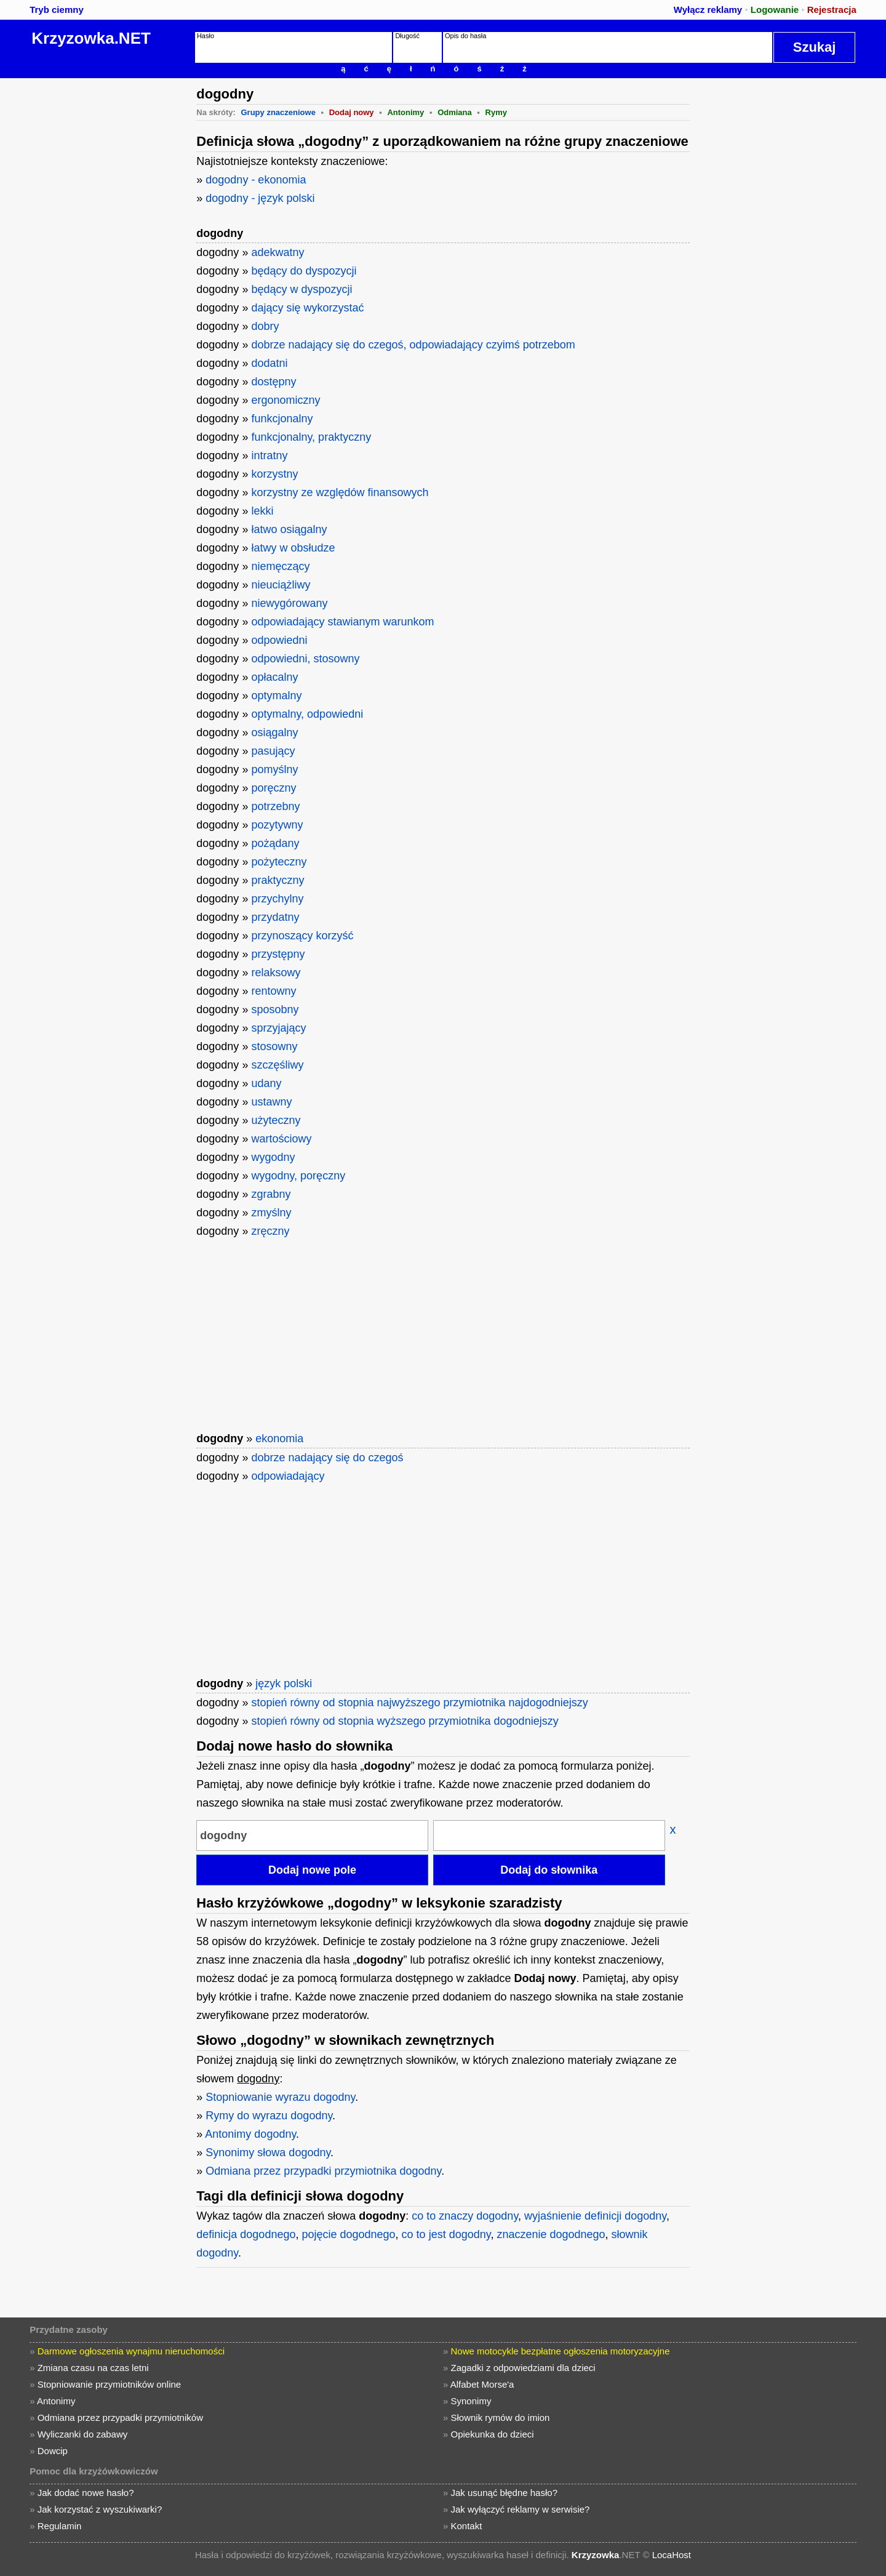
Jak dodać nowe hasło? (86, 2492)
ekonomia (279, 1438)
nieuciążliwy (280, 585)
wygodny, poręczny (298, 1176)
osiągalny (274, 732)
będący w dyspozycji (301, 289)
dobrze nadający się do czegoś (327, 1457)
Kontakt (466, 2526)
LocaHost (671, 2555)
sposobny (274, 1009)
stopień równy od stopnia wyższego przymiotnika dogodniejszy (404, 1721)
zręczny (270, 1231)
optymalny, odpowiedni (307, 714)
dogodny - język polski (260, 198)
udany (266, 1083)
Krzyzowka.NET (91, 38)
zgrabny (270, 1194)
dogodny (219, 233)
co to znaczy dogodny (465, 2216)
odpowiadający (287, 1476)
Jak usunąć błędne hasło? (504, 2492)
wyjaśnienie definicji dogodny (595, 2216)
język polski (283, 1683)
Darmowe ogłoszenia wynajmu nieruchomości (131, 2351)
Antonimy (405, 112)
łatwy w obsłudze (293, 548)
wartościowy (281, 1139)
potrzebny (275, 806)
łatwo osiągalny (289, 529)
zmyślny (271, 1212)
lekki (262, 511)
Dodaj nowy (351, 112)
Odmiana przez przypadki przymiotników (120, 2417)
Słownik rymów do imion (500, 2417)
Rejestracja (831, 9)
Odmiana (454, 112)
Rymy (496, 112)
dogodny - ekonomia (256, 180)
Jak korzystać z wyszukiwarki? (100, 2509)
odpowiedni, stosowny (305, 658)
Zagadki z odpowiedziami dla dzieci (523, 2367)
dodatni (269, 363)
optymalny (276, 695)
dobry (265, 326)
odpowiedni (279, 640)
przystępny (278, 954)
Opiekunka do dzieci (492, 2434)
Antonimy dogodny (250, 2134)
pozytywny (277, 825)
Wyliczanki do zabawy (83, 2434)
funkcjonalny (282, 418)
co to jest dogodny (446, 2234)
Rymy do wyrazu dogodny (269, 2115)
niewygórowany (289, 603)
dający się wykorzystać (307, 308)
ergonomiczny (285, 400)
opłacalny (274, 677)
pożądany (275, 843)
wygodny (273, 1157)
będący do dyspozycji (303, 271)
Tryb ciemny (57, 9)
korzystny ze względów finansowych (339, 492)
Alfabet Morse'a (482, 2384)
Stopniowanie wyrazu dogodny (280, 2097)
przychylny (277, 899)
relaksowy (275, 972)
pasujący (273, 751)
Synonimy (471, 2401)
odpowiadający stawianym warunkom (342, 622)
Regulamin (60, 2526)
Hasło (205, 35)
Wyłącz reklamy (708, 9)
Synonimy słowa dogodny (268, 2152)
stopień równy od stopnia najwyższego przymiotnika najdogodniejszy (419, 1702)
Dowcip (53, 2451)
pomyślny (274, 769)
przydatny (275, 917)
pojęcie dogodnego (348, 2234)
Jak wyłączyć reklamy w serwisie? (520, 2509)
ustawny (271, 1102)
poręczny (273, 788)
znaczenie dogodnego (551, 2234)
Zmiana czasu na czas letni (93, 2367)
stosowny (274, 1046)
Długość (407, 35)
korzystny (274, 474)
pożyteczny (278, 862)
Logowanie (775, 9)
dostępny (273, 381)
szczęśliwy (277, 1065)
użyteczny (275, 1120)
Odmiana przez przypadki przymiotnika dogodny (323, 2171)
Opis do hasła (465, 35)
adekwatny (277, 252)
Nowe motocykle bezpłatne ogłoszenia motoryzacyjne (560, 2351)
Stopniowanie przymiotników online (109, 2384)
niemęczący (280, 566)
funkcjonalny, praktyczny (311, 437)
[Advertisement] (95, 262)
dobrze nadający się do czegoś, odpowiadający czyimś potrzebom (413, 345)
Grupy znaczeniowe (278, 112)
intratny (269, 455)
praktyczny (277, 880)
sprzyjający (278, 1028)
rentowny (273, 991)
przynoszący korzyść (302, 935)
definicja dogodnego (245, 2234)
